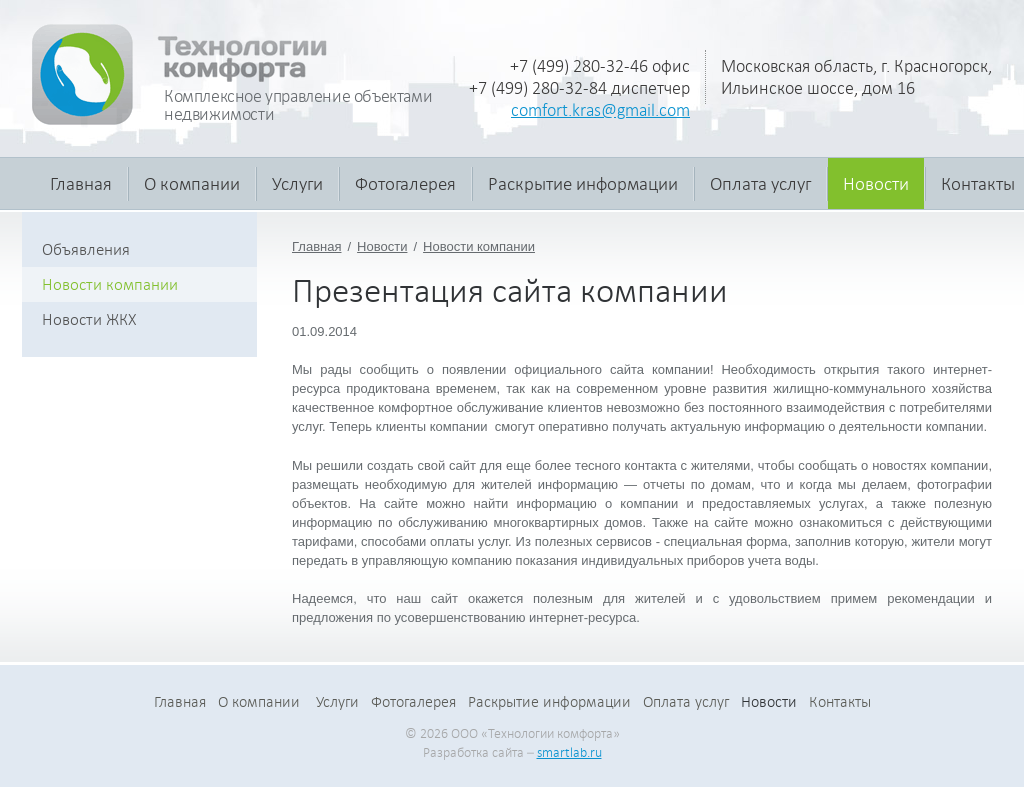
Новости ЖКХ (89, 319)
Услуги (297, 183)
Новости (876, 183)
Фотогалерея (405, 183)
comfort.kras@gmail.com (600, 110)
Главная (81, 183)
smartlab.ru (569, 752)
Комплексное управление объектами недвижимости (298, 105)
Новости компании (479, 246)
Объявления (86, 249)
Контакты (840, 702)
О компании (192, 183)
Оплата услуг (760, 183)
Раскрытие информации (583, 183)
